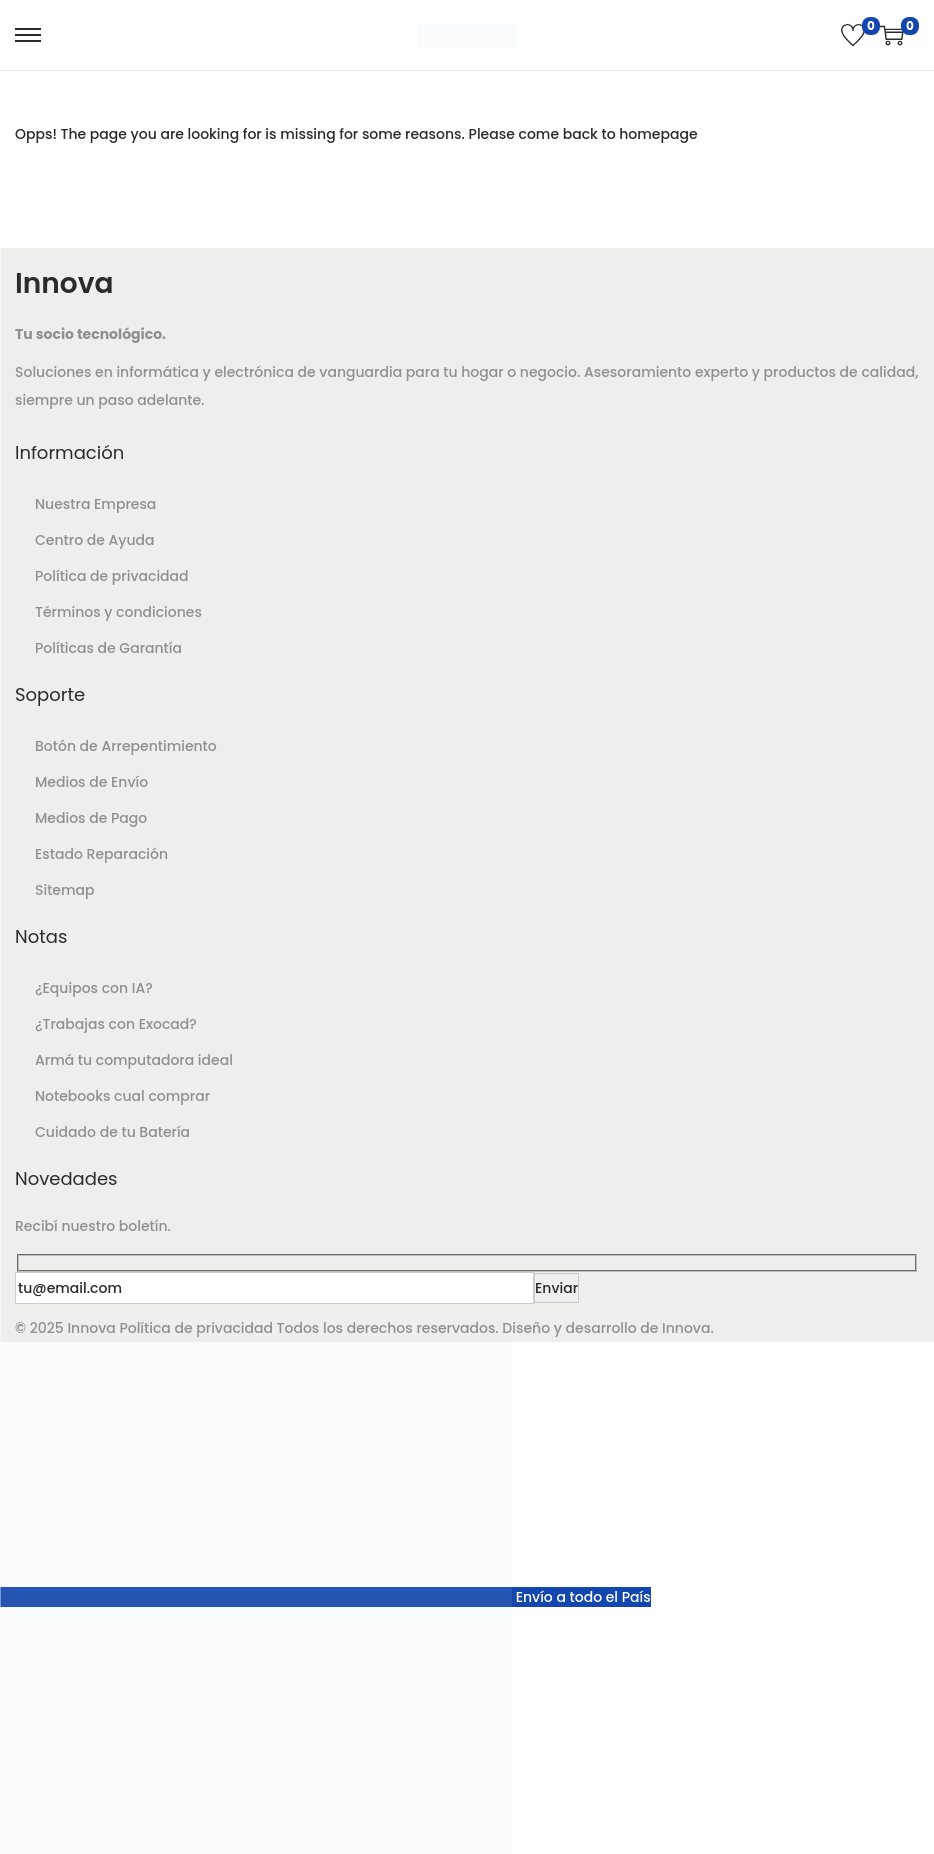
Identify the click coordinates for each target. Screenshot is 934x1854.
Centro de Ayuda (94, 540)
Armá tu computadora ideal (134, 1060)
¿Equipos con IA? (94, 988)
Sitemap (65, 890)
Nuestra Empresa (95, 504)
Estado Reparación (101, 854)
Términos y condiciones (118, 612)
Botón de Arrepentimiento (126, 746)
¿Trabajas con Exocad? (116, 1024)
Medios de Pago (91, 818)
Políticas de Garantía (108, 648)
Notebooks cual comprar (122, 1096)
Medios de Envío (91, 782)
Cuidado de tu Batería (112, 1132)
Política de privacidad (112, 576)
